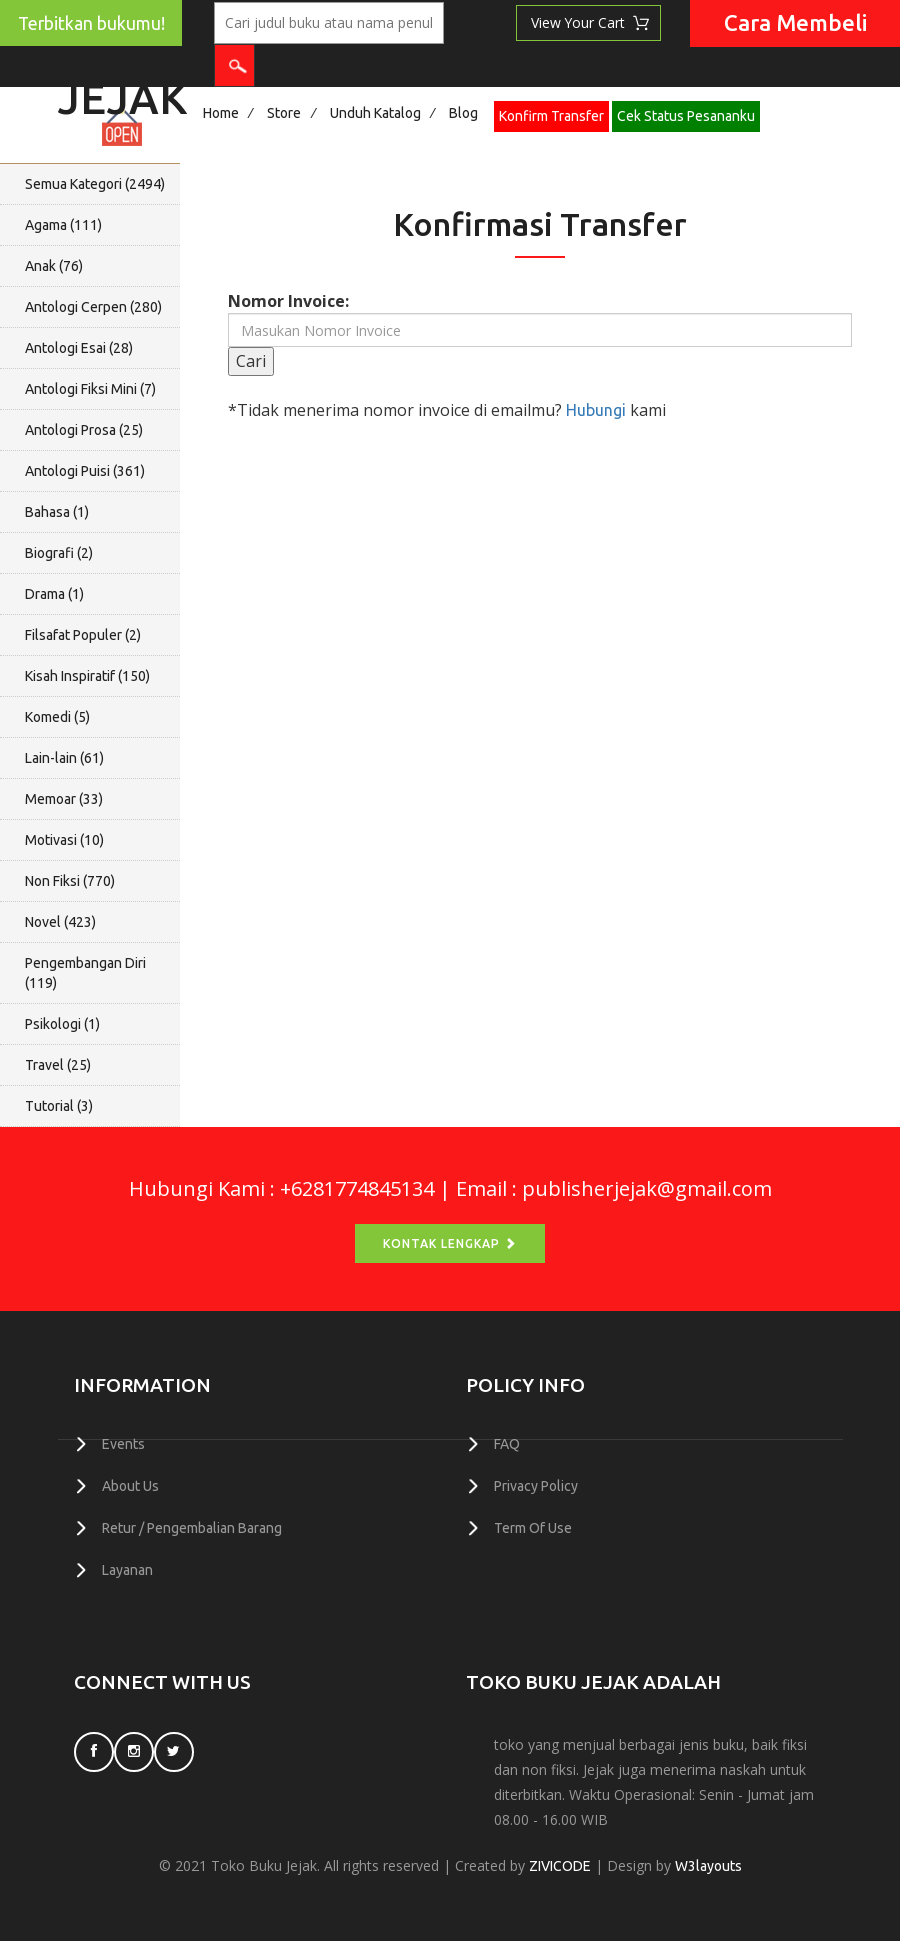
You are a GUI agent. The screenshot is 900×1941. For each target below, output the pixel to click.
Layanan (127, 1567)
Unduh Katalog (375, 113)
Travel (58, 1065)
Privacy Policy (536, 1485)
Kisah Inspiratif (87, 676)
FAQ (507, 1444)
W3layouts (708, 1863)
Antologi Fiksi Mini (90, 389)
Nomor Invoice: (288, 301)
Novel (60, 922)
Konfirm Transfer (551, 116)
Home (221, 113)
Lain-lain (64, 758)
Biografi (59, 553)
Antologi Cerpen (93, 307)
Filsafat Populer (83, 635)
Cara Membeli (795, 22)
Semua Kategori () (95, 184)
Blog (463, 113)
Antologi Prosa (84, 430)
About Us (130, 1485)
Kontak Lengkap (450, 1243)
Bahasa (57, 512)
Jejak (122, 93)
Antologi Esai (79, 348)
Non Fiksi (70, 881)
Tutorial (59, 1106)
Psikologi (62, 1024)
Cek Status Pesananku (686, 116)
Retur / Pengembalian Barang (192, 1526)
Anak (54, 266)
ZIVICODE (560, 1863)
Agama (63, 225)
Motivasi (64, 840)
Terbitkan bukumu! (91, 23)
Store (284, 113)
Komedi (57, 717)
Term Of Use (533, 1526)
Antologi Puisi (85, 471)
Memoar (64, 799)
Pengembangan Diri (85, 973)
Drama (54, 594)
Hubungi (596, 410)
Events (123, 1444)
